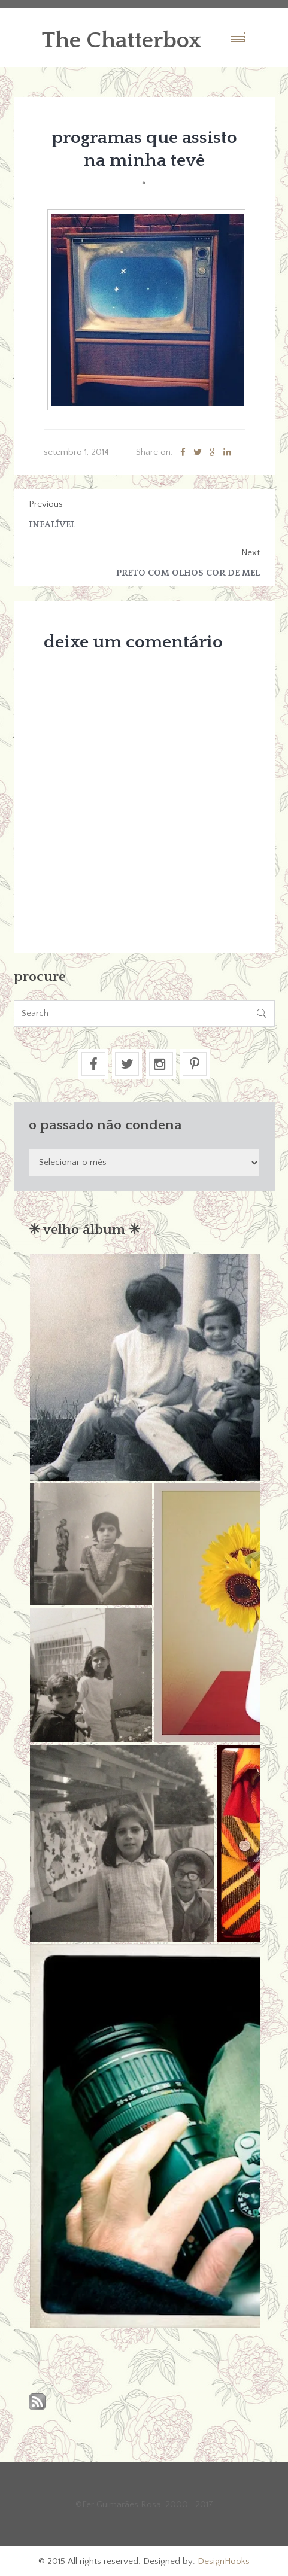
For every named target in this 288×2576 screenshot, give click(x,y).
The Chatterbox (122, 40)
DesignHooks (224, 2561)
